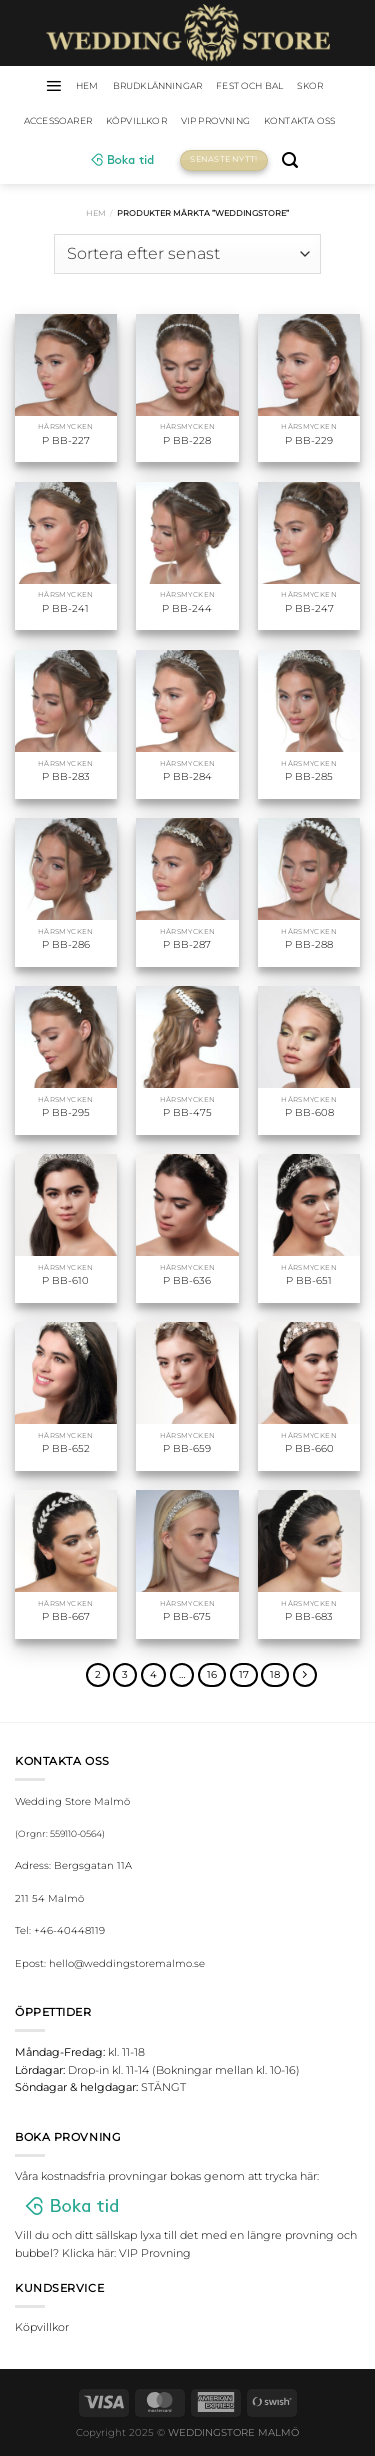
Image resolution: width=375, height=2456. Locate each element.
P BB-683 (309, 1616)
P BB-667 (66, 1616)
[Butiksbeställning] (187, 254)
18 (275, 1674)
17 (244, 1674)
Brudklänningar (158, 85)
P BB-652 (66, 1448)
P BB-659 (187, 1448)
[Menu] (53, 86)
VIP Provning (215, 120)
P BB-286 (66, 944)
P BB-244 (187, 608)
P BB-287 (187, 944)
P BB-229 (309, 440)
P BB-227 (66, 440)
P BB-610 (65, 1280)
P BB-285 (309, 776)
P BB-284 (187, 776)
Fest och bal (249, 85)
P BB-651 (309, 1280)
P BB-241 (65, 608)
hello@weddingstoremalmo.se (127, 1963)
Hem (96, 213)
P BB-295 (66, 1112)
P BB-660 (309, 1448)
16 (212, 1674)
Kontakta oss (299, 120)
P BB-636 (187, 1280)
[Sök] (290, 160)
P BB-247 (309, 608)
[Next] (305, 1675)
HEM (87, 85)
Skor (310, 85)
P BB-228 (187, 440)
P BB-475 (187, 1112)
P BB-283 (66, 776)
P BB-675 (187, 1616)
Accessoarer (58, 120)
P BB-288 (309, 944)
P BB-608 (309, 1112)
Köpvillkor (136, 120)
